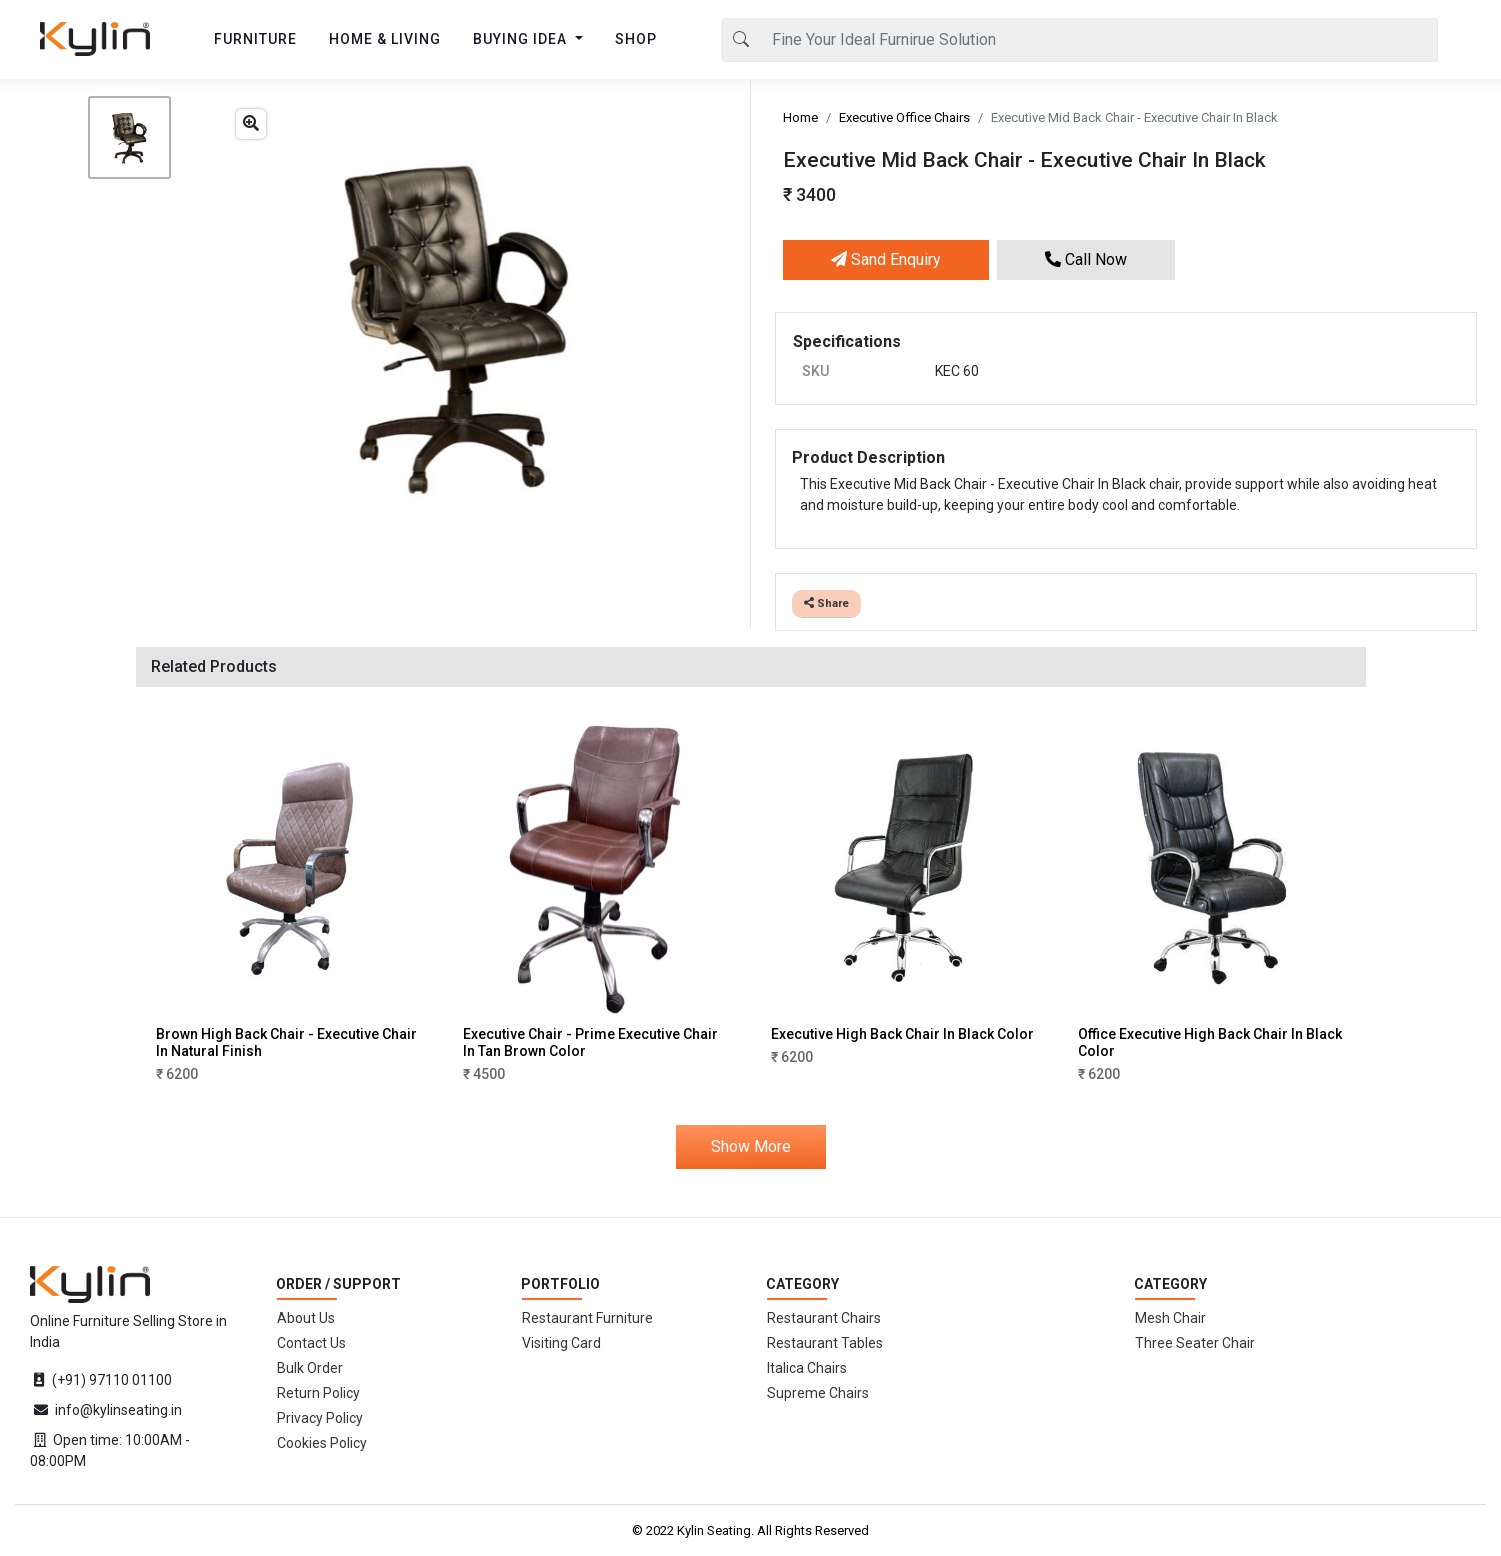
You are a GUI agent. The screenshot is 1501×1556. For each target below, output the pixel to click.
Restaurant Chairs (824, 1318)
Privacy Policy (320, 1418)
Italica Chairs (807, 1368)
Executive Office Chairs (904, 117)
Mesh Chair (1170, 1318)
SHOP (636, 39)
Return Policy (318, 1393)
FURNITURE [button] (255, 39)
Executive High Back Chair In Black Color (902, 1034)
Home (800, 117)
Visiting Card (561, 1343)
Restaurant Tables (825, 1343)
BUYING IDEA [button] (522, 39)
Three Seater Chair (1195, 1343)
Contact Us (311, 1343)
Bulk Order (310, 1368)
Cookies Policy (322, 1443)
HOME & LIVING (385, 39)
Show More (751, 1146)
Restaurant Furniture (587, 1318)
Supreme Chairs (818, 1393)
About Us (306, 1318)
